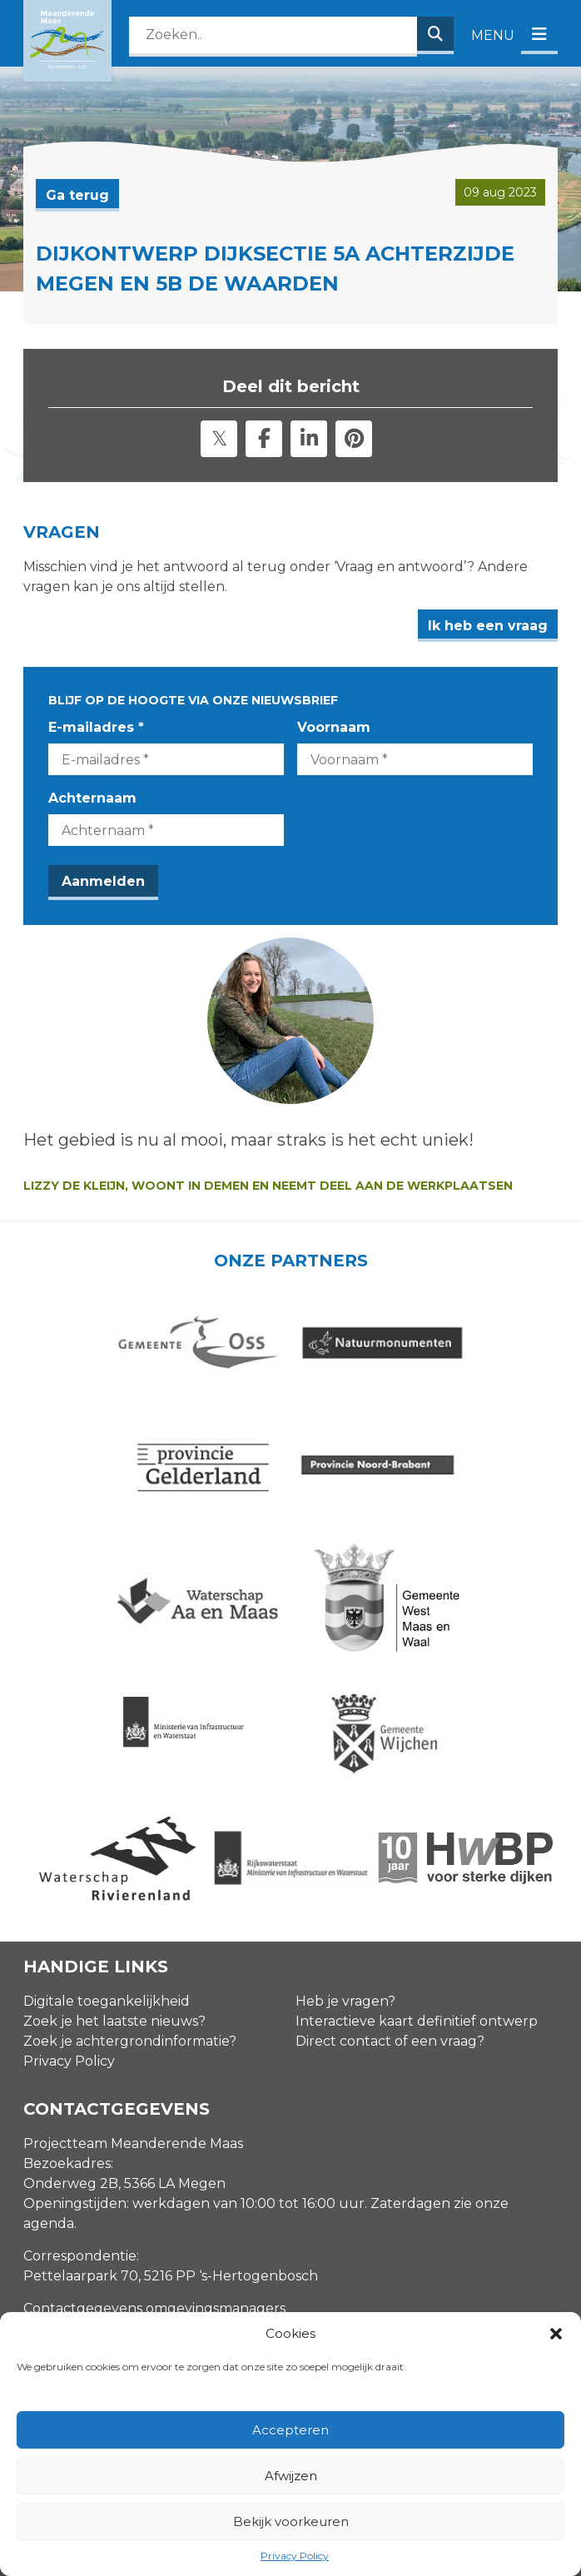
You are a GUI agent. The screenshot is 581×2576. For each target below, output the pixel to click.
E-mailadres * (96, 727)
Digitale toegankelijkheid (106, 1866)
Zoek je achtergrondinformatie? (129, 1906)
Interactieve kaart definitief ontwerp (416, 1886)
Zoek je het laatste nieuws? (114, 1886)
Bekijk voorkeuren (291, 2521)
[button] (556, 2333)
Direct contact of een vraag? (389, 1906)
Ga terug (77, 195)
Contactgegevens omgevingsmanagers (154, 2173)
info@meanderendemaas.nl (116, 2206)
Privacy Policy (295, 2555)
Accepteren (290, 2430)
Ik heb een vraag (488, 626)
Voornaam (333, 727)
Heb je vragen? (345, 1866)
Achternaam (92, 798)
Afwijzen (291, 2476)
